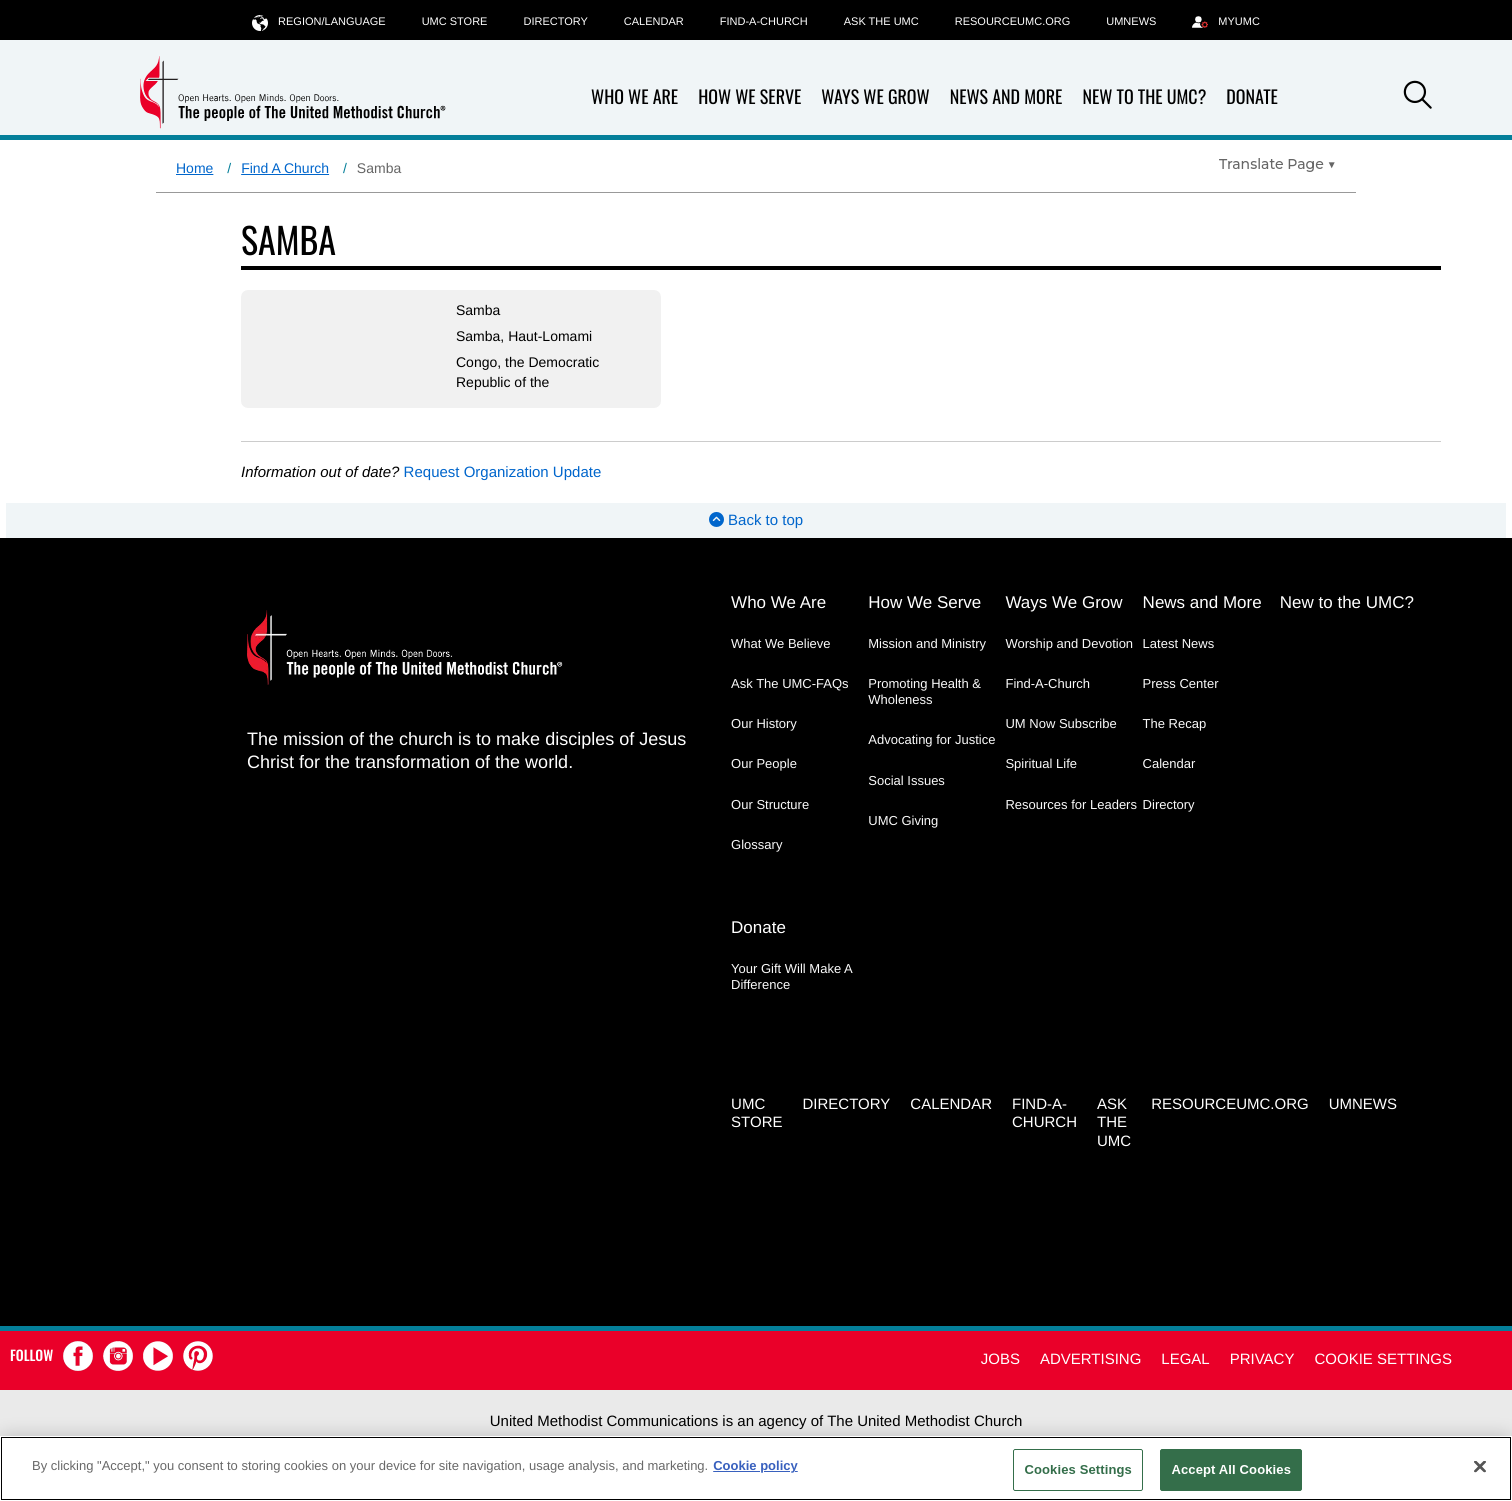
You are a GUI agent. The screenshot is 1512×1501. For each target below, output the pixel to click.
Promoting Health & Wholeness (924, 691)
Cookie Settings (1383, 1359)
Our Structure (770, 804)
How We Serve (749, 97)
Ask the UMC (881, 22)
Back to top (756, 520)
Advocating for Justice (931, 739)
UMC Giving (903, 820)
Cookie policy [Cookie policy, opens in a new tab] (755, 1465)
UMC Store (455, 22)
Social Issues (906, 780)
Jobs (1000, 1359)
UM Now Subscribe (1060, 723)
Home (194, 168)
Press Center (1181, 683)
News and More (1006, 97)
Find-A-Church (764, 22)
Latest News (1179, 643)
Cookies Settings (1078, 1469)
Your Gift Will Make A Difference (791, 976)
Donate (1252, 97)
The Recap (1175, 723)
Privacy (1262, 1359)
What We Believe (780, 643)
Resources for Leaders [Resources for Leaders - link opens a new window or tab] (1071, 804)
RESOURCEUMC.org (1013, 22)
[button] (1418, 98)
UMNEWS (1131, 22)
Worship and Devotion (1069, 643)
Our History (764, 723)
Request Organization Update (503, 472)
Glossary (756, 844)
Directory (555, 22)
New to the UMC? (1144, 97)
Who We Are (634, 97)
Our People (764, 763)
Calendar (654, 22)
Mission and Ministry (927, 643)
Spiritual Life (1041, 763)
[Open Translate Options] (1277, 164)
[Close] (1480, 1466)
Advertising (1090, 1359)
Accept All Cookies (1231, 1469)
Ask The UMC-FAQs (790, 683)
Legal (1185, 1359)
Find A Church (285, 168)
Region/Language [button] (319, 21)
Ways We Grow (875, 97)
